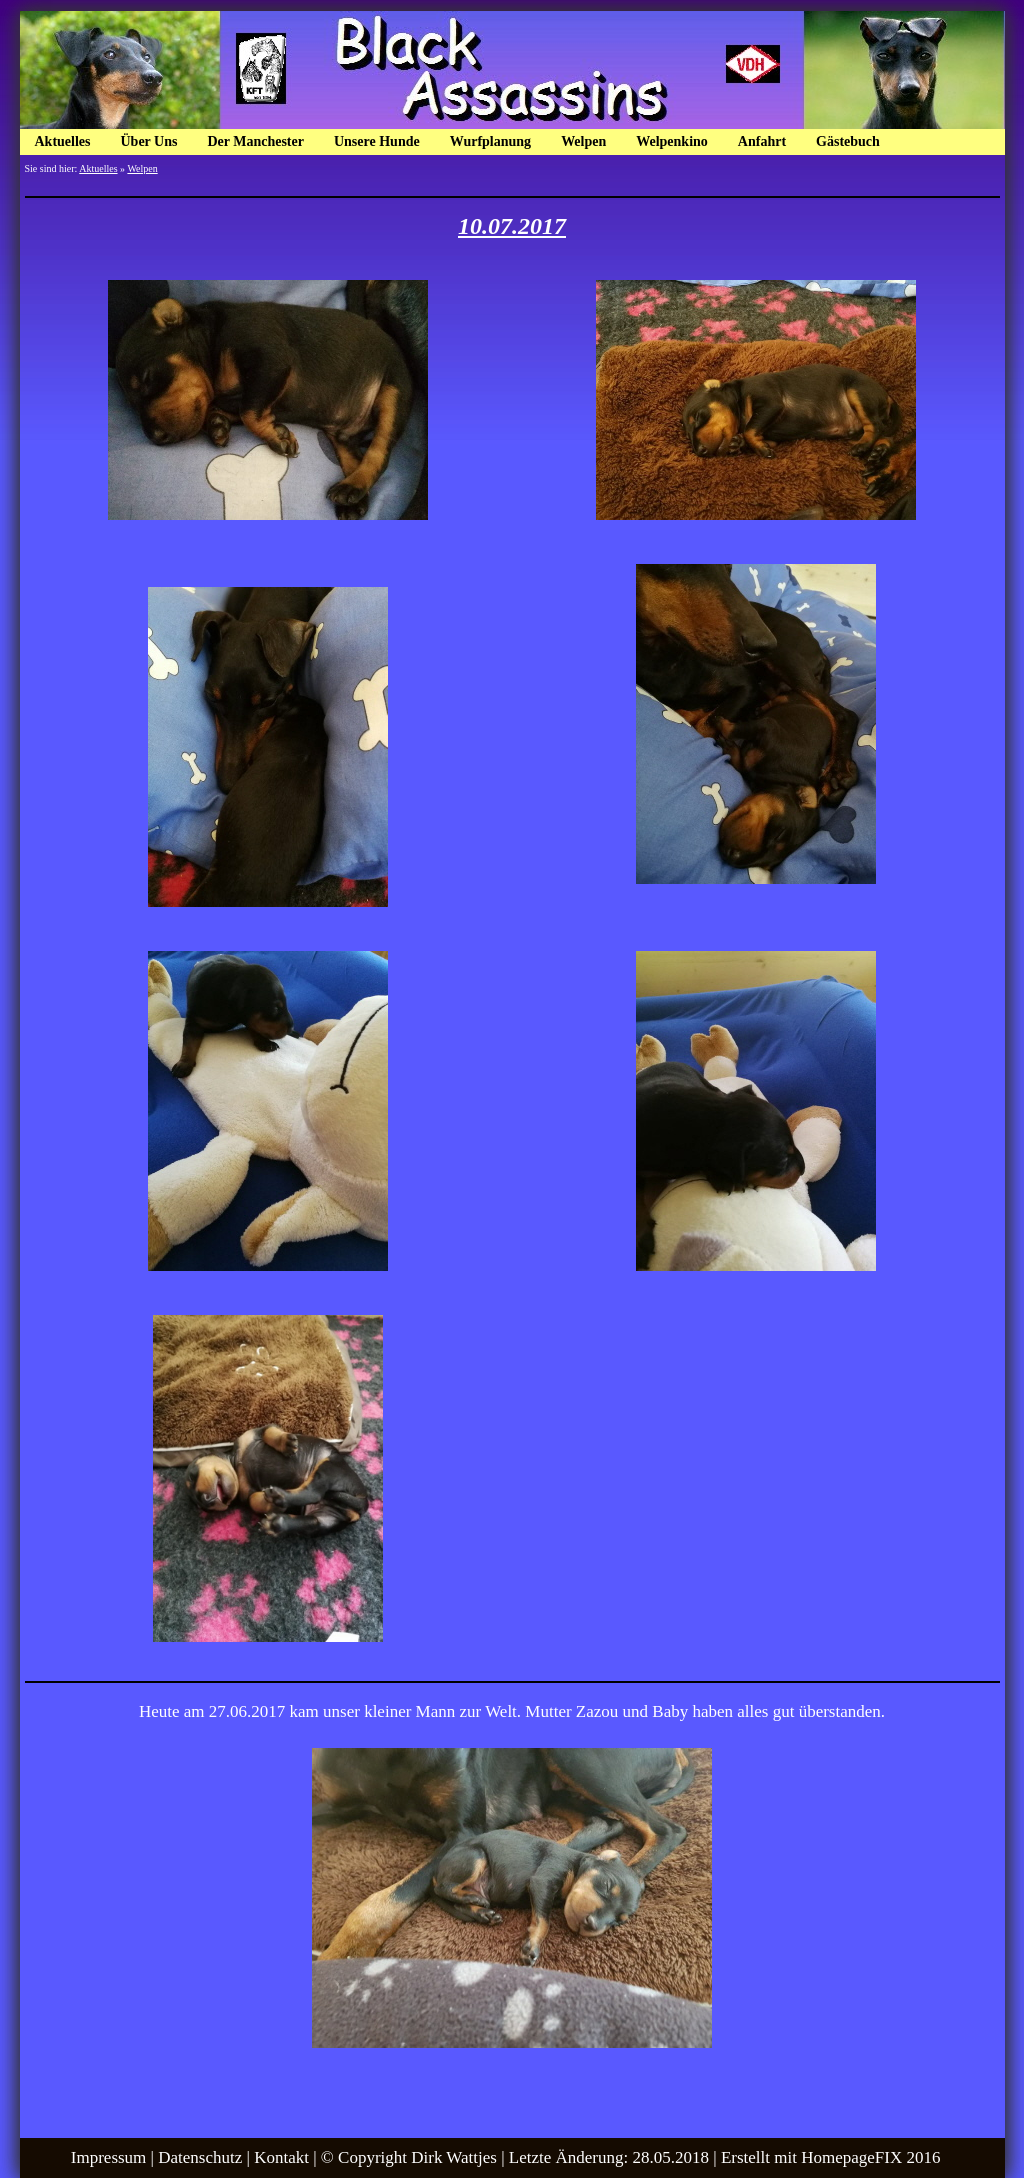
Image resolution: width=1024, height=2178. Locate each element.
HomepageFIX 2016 (870, 2157)
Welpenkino (672, 141)
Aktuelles (63, 141)
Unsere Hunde (377, 141)
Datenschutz (200, 2157)
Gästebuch (848, 141)
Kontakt (281, 2157)
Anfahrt (762, 141)
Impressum (109, 2157)
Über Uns (149, 141)
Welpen (583, 141)
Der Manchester (255, 141)
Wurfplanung (490, 141)
